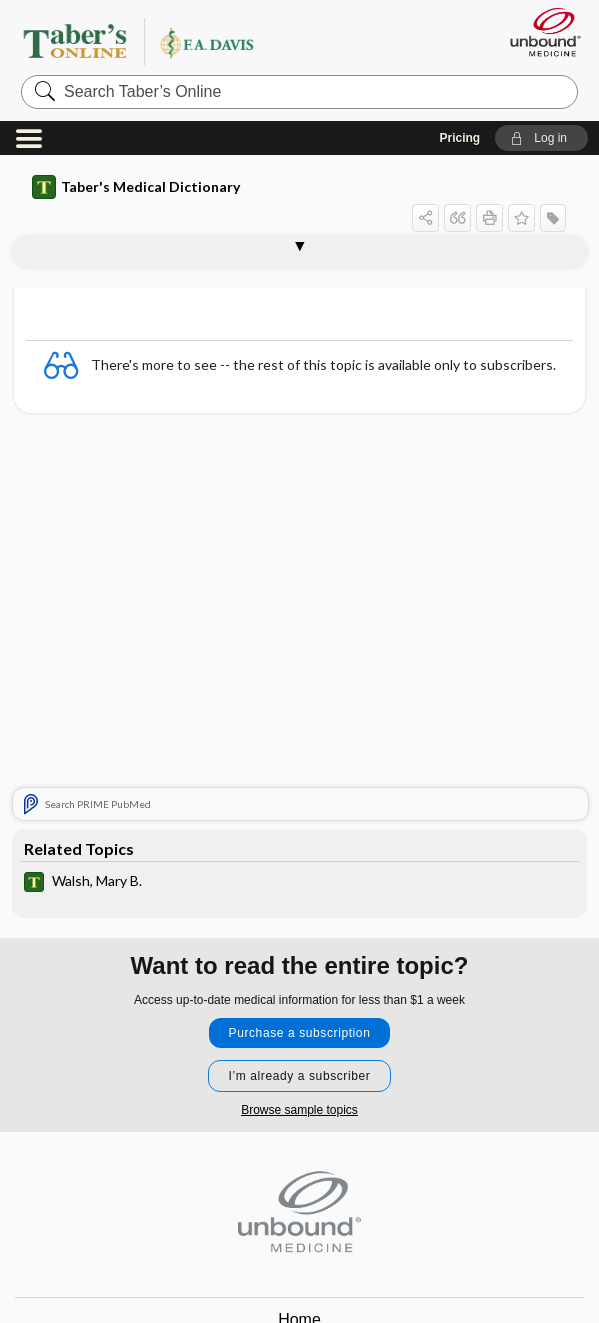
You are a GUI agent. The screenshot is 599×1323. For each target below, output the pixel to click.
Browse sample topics (299, 1110)
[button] (541, 138)
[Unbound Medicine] (539, 32)
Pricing (460, 138)
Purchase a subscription (300, 1033)
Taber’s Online (178, 41)
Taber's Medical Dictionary (136, 187)
